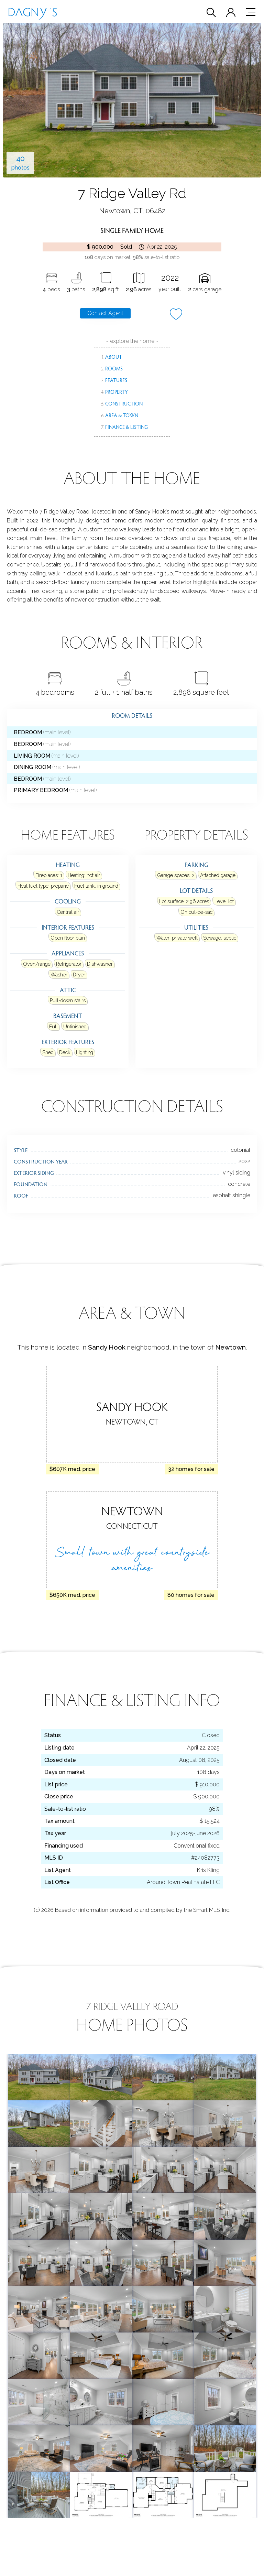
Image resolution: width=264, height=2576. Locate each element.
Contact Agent (105, 313)
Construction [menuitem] (122, 403)
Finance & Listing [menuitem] (124, 426)
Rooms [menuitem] (112, 368)
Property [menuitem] (114, 391)
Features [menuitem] (114, 380)
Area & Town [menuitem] (119, 415)
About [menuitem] (111, 356)
